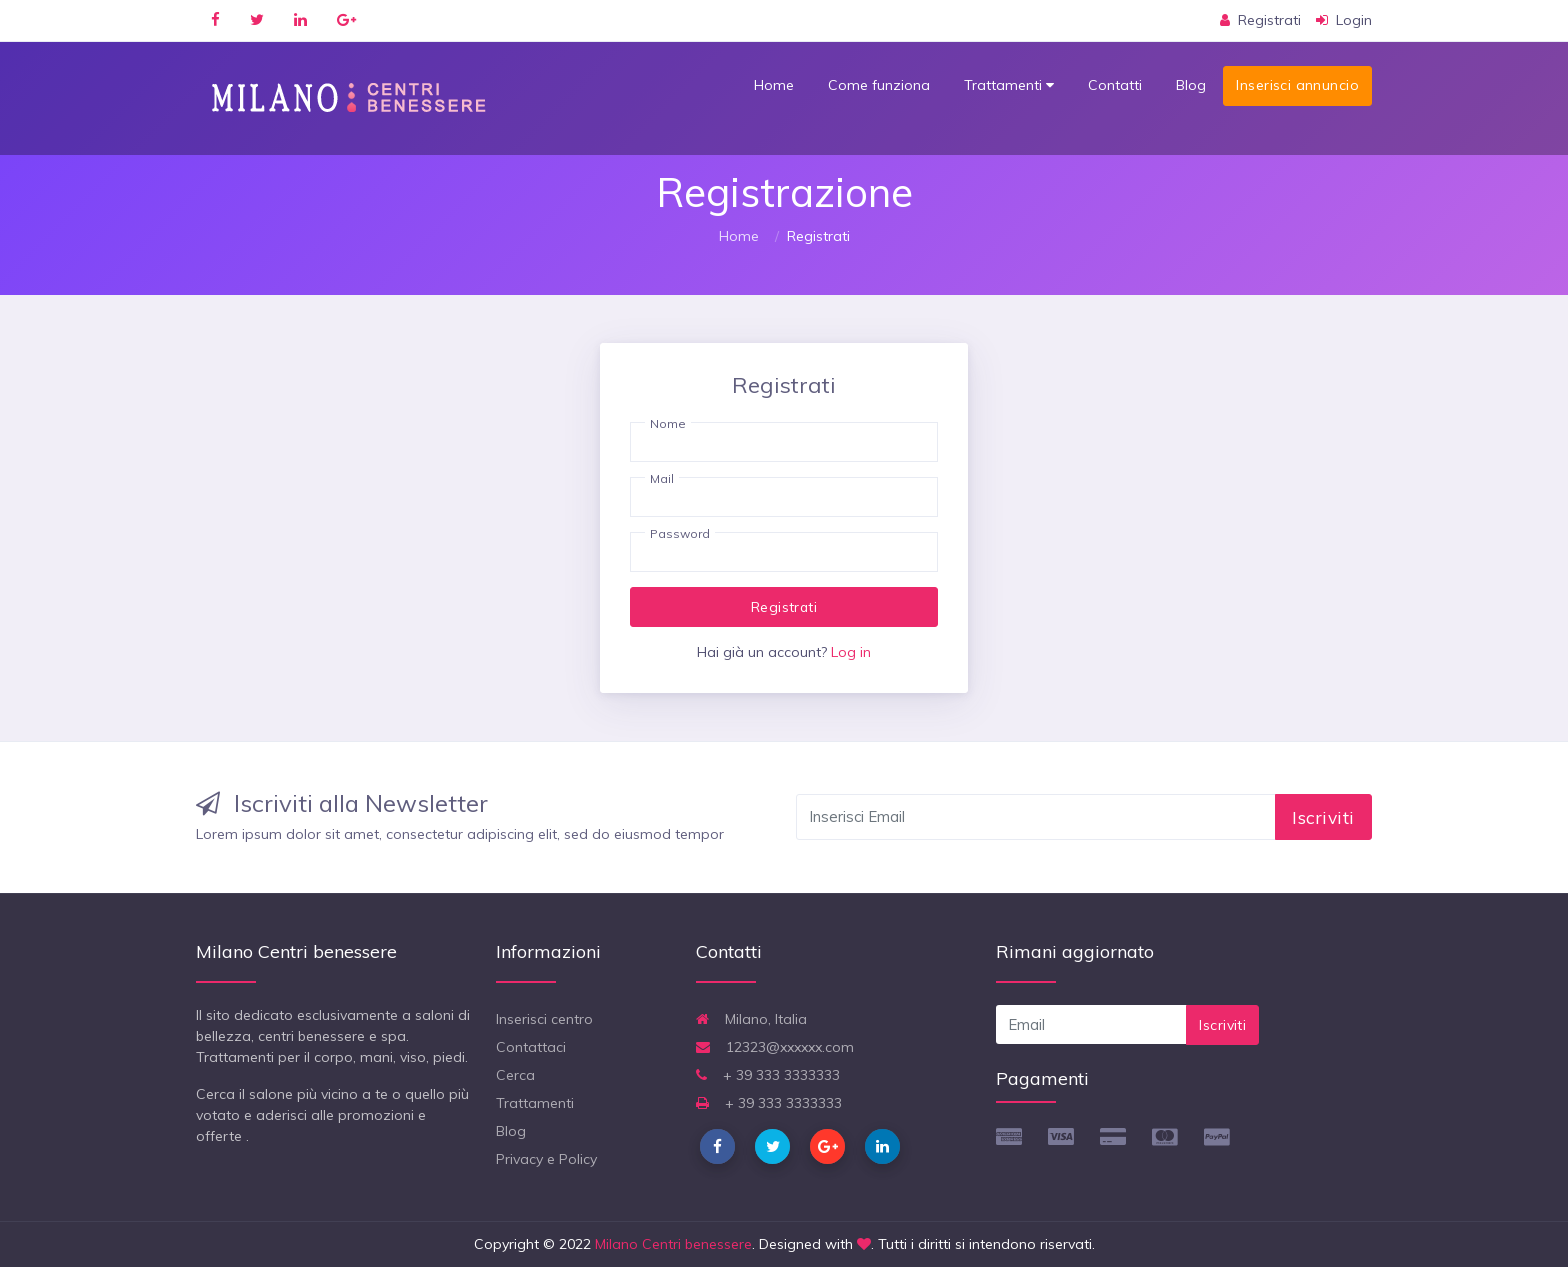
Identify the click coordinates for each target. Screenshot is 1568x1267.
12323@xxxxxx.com (775, 1047)
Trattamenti (1009, 85)
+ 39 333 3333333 (768, 1075)
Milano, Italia (751, 1019)
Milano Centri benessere (673, 1244)
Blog (1191, 85)
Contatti (1115, 85)
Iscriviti (1323, 817)
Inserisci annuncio (1297, 85)
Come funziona (879, 85)
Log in (851, 652)
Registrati (784, 606)
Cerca (515, 1075)
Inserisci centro (544, 1019)
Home (774, 85)
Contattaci (531, 1047)
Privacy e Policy (546, 1159)
